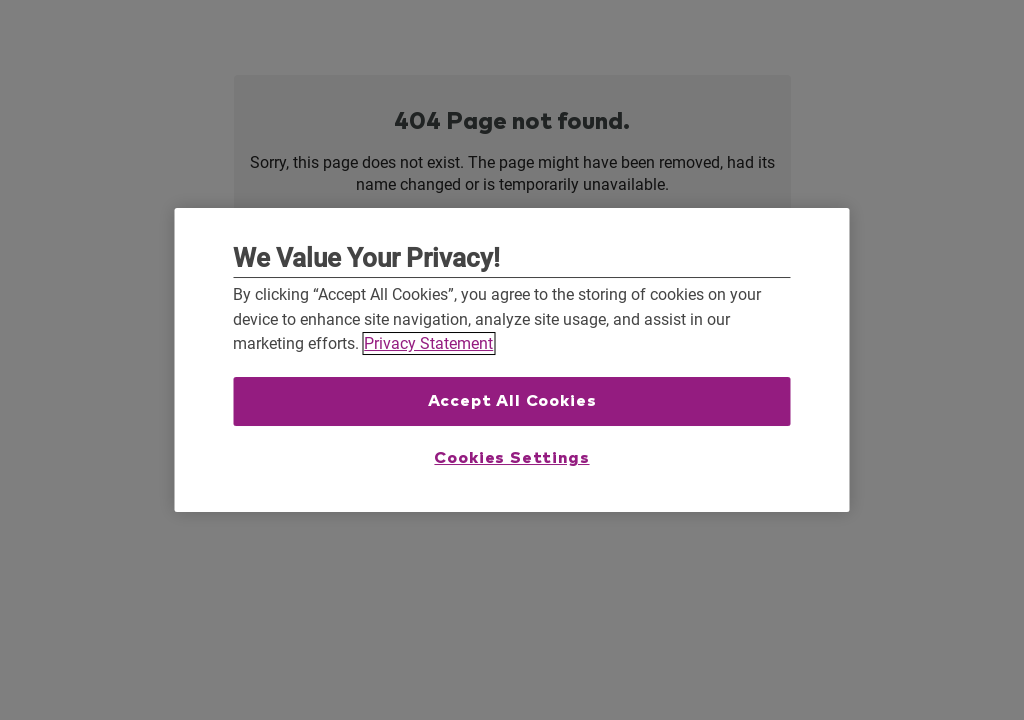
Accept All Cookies (512, 401)
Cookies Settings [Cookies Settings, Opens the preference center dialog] (511, 458)
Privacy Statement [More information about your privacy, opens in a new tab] (428, 343)
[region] (512, 360)
